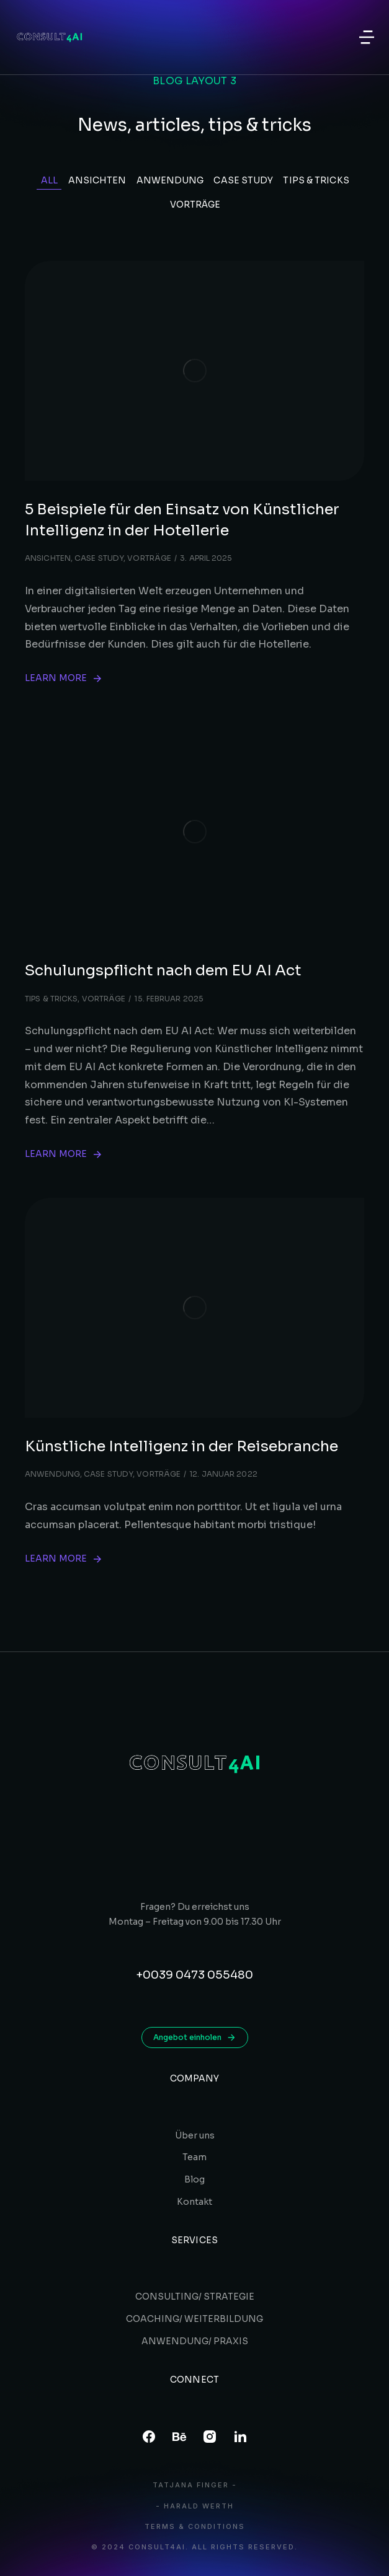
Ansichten (97, 180)
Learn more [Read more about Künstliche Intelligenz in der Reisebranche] (64, 1559)
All (49, 180)
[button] (367, 37)
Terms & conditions (195, 2527)
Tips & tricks (316, 180)
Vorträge (195, 204)
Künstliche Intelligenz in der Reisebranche (181, 1446)
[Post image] (194, 371)
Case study (243, 180)
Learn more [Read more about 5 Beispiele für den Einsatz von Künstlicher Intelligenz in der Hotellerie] (64, 678)
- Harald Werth (195, 2506)
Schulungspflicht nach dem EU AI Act (163, 970)
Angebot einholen (194, 2037)
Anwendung (170, 180)
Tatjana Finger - (195, 2485)
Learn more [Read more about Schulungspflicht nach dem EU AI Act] (64, 1154)
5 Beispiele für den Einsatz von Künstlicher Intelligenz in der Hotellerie (182, 520)
